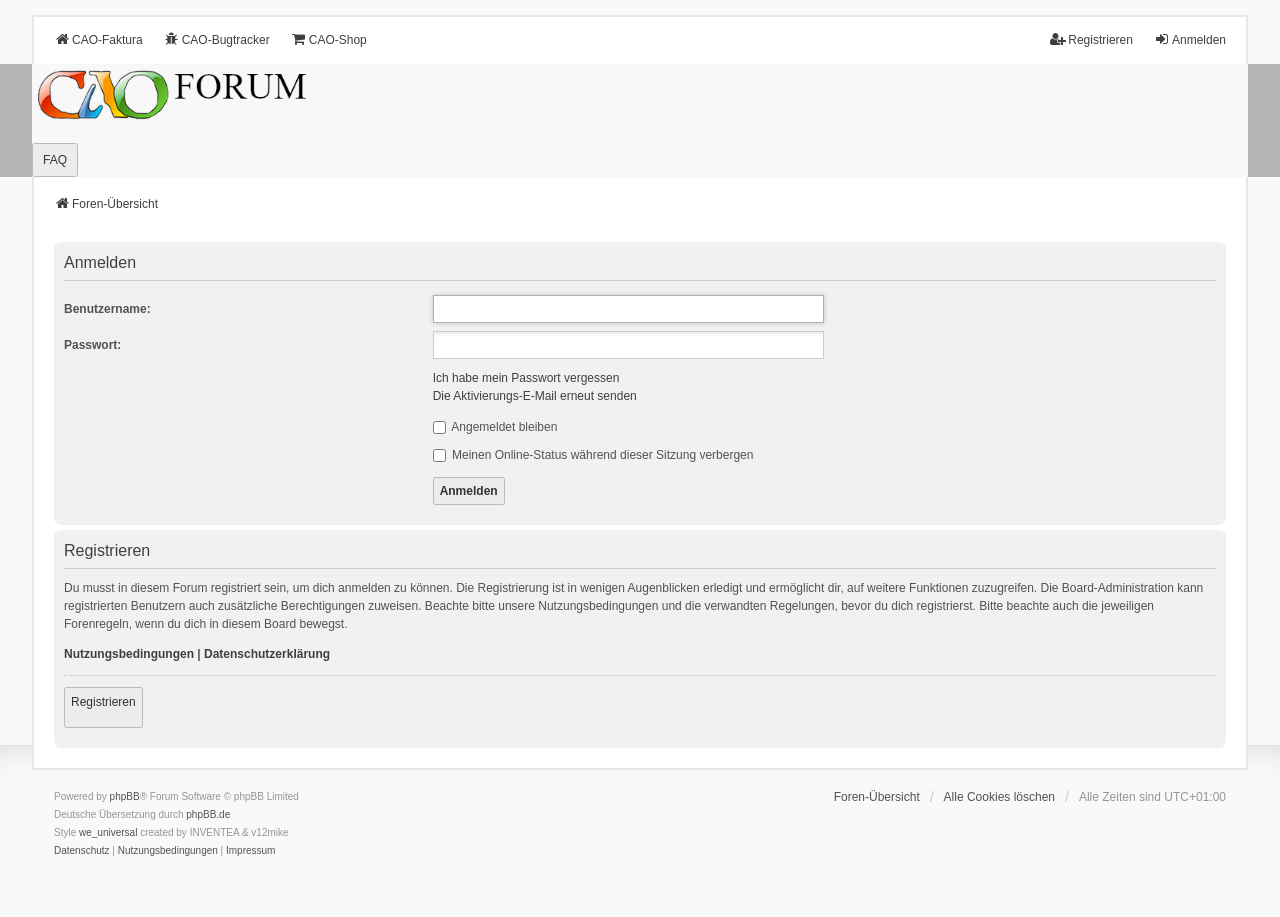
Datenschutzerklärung (267, 654)
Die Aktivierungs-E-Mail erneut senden (535, 396)
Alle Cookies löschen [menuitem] (999, 797)
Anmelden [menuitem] (1190, 39)
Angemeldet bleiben (495, 427)
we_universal (108, 832)
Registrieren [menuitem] (1091, 39)
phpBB (125, 796)
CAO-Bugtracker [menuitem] (217, 39)
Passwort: (92, 345)
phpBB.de (208, 814)
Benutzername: (107, 309)
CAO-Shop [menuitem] (329, 39)
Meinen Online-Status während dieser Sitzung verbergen (593, 455)
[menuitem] (82, 851)
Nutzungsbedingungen (129, 654)
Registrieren (103, 702)
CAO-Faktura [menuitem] (98, 39)
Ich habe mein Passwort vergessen (526, 378)
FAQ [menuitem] (55, 160)
